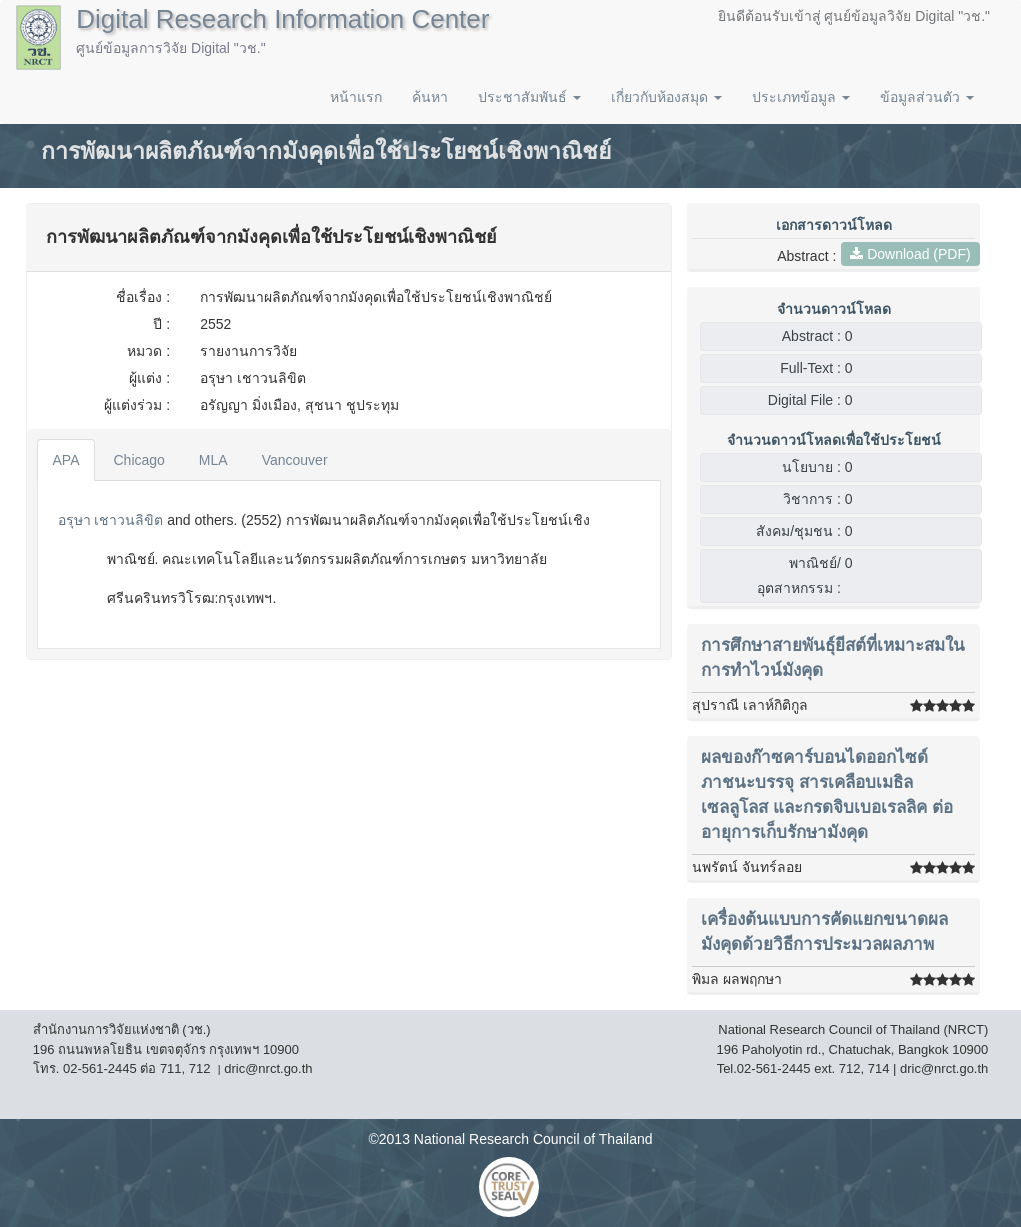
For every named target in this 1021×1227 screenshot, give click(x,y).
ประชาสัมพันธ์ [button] (529, 97)
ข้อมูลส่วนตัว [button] (927, 97)
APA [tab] (66, 460)
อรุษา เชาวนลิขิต (111, 520)
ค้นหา (430, 97)
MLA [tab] (213, 460)
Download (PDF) (910, 254)
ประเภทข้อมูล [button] (801, 97)
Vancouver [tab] (295, 460)
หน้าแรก (356, 97)
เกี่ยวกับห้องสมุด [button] (666, 97)
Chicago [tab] (138, 460)
